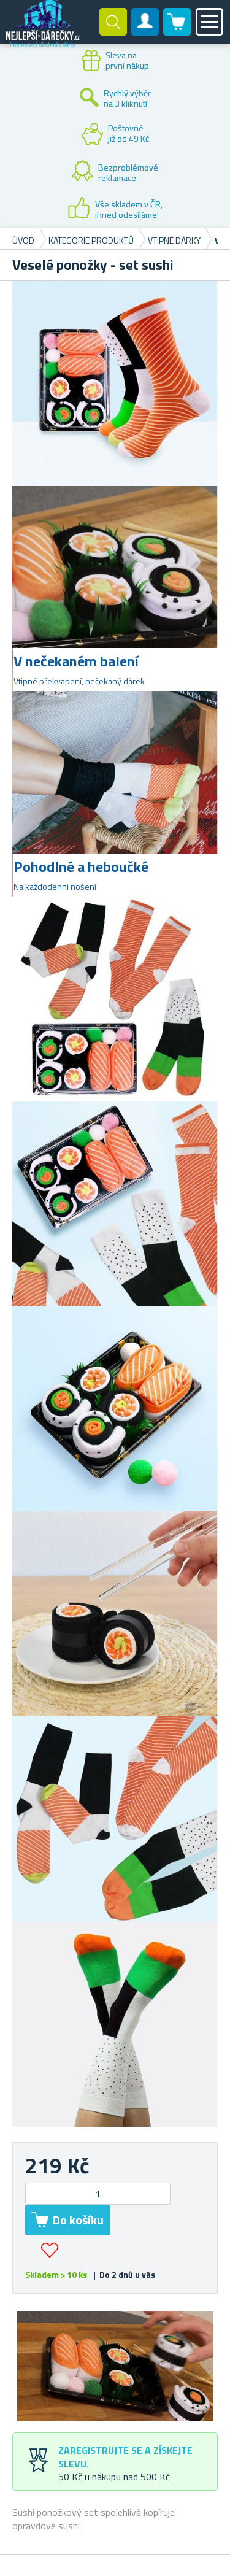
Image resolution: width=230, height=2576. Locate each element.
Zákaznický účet (145, 31)
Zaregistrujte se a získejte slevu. (125, 2456)
